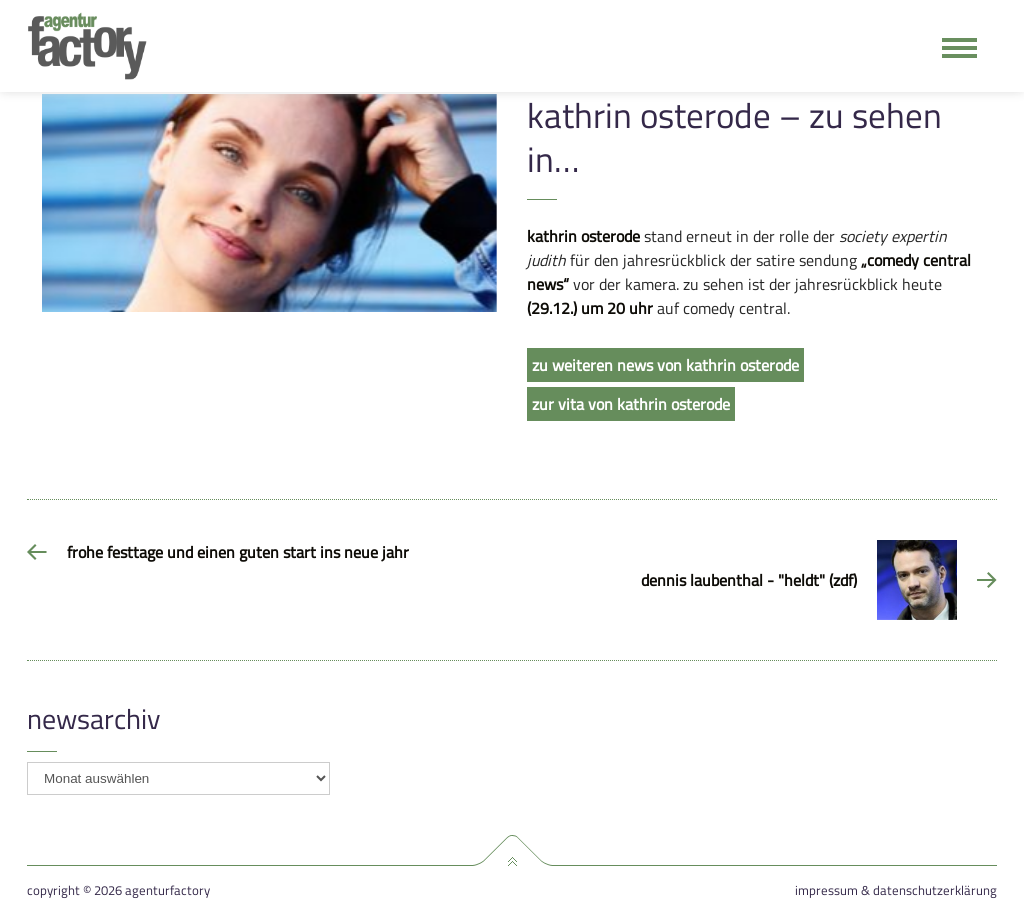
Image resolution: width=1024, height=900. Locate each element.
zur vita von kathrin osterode (631, 404)
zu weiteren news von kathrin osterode (665, 365)
